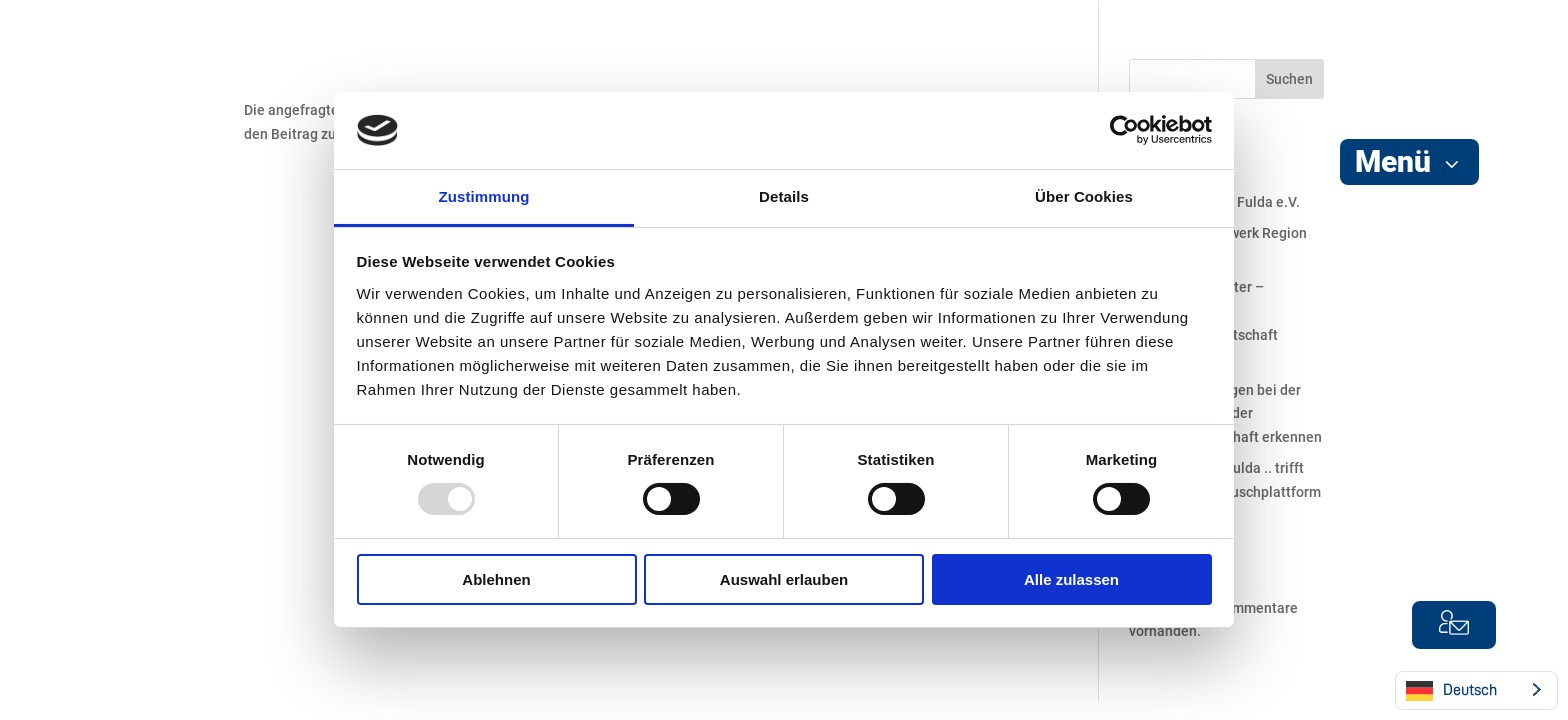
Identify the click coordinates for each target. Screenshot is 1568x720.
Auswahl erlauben (784, 579)
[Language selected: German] (1476, 690)
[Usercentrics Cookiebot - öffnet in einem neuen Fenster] (1124, 130)
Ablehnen (496, 579)
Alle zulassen (1071, 579)
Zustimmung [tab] (484, 196)
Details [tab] (784, 196)
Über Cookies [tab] (1084, 196)
